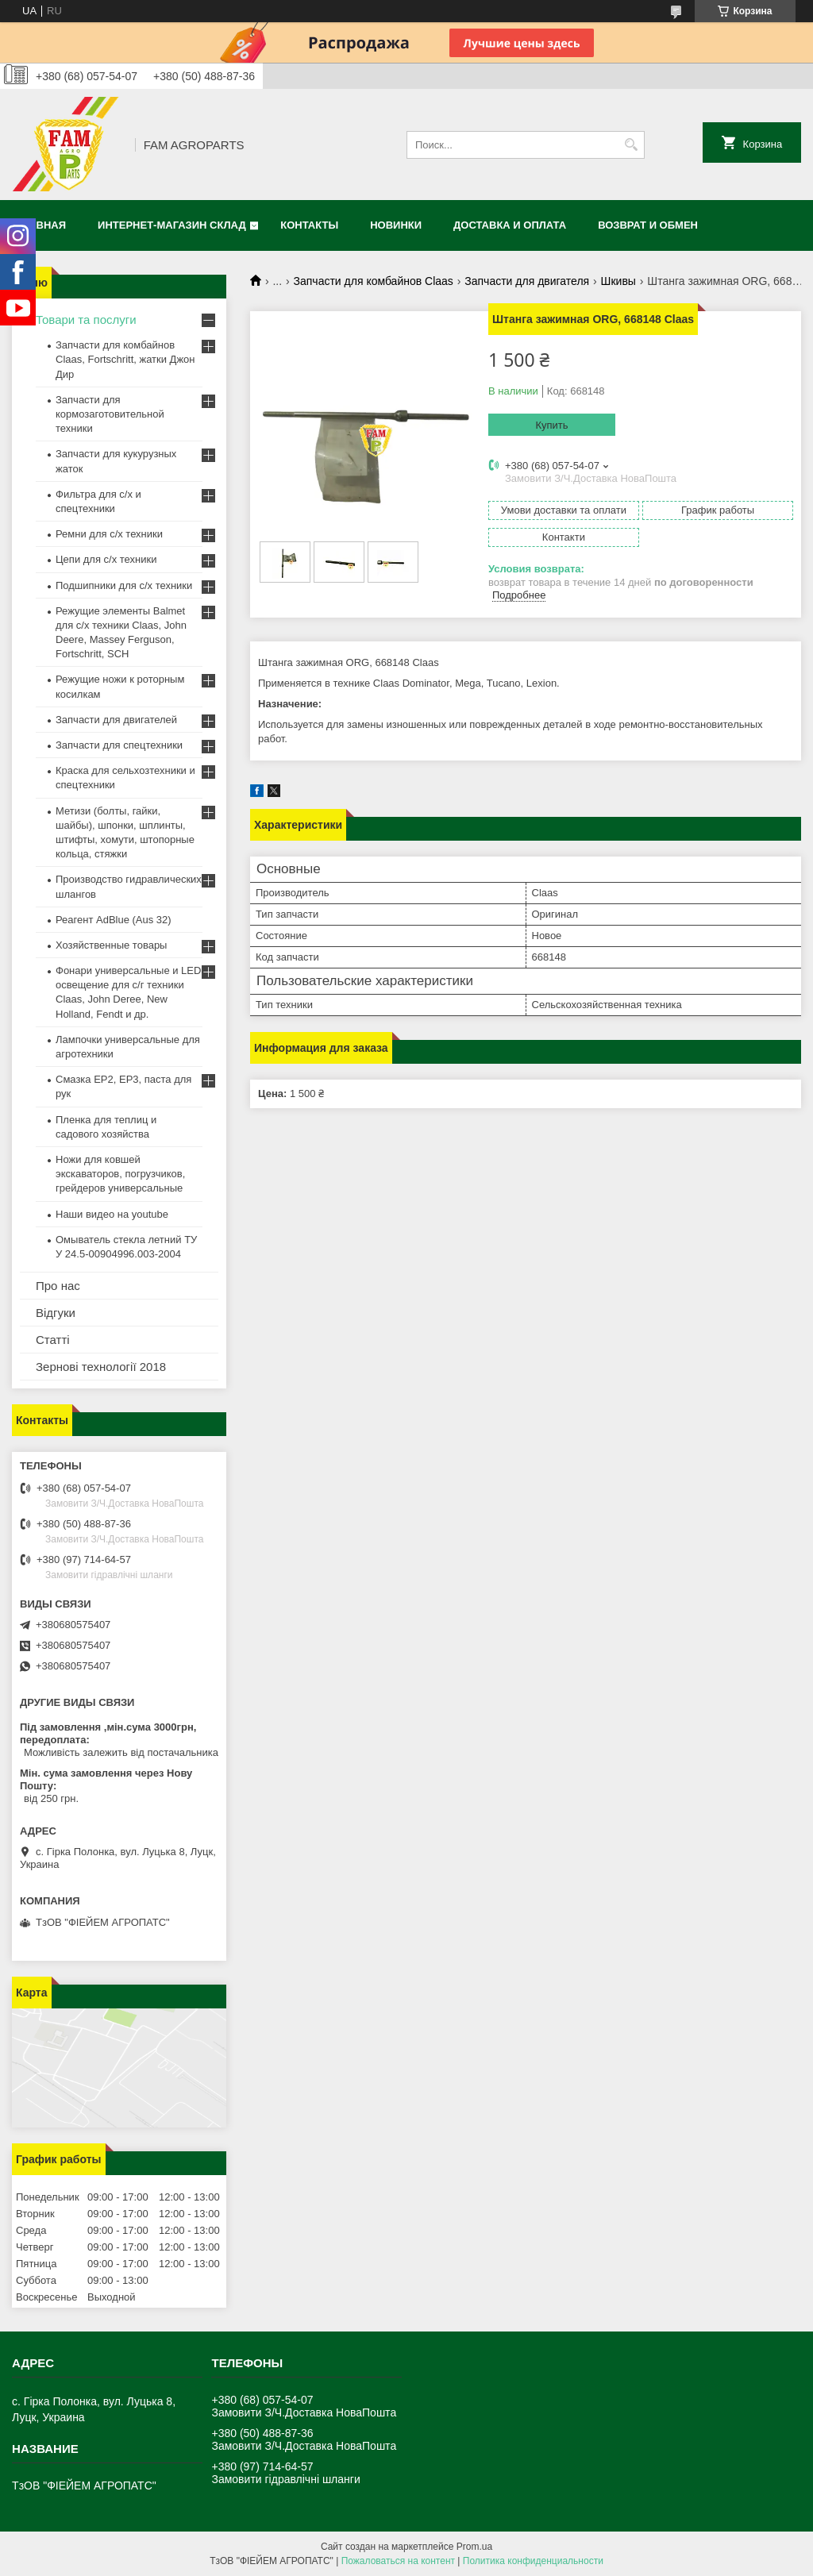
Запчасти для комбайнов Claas (373, 281)
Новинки (396, 225)
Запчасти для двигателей (116, 720)
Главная (41, 225)
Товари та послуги (86, 319)
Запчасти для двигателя (526, 281)
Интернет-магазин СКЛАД (172, 225)
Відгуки (55, 1312)
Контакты (309, 225)
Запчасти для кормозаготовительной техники (110, 414)
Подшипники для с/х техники (124, 585)
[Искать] (631, 145)
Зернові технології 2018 (101, 1366)
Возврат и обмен (648, 225)
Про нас (58, 1285)
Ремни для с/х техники (109, 534)
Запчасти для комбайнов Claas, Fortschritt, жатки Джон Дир (125, 359)
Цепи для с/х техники (106, 559)
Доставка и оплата (509, 225)
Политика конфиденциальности (533, 2560)
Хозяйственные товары (111, 945)
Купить (551, 425)
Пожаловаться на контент (398, 2560)
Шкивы (618, 281)
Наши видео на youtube (112, 1214)
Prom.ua (474, 2546)
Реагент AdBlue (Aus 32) (113, 920)
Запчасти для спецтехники (119, 745)
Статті (53, 1339)
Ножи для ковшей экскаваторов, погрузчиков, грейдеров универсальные (120, 1173)
